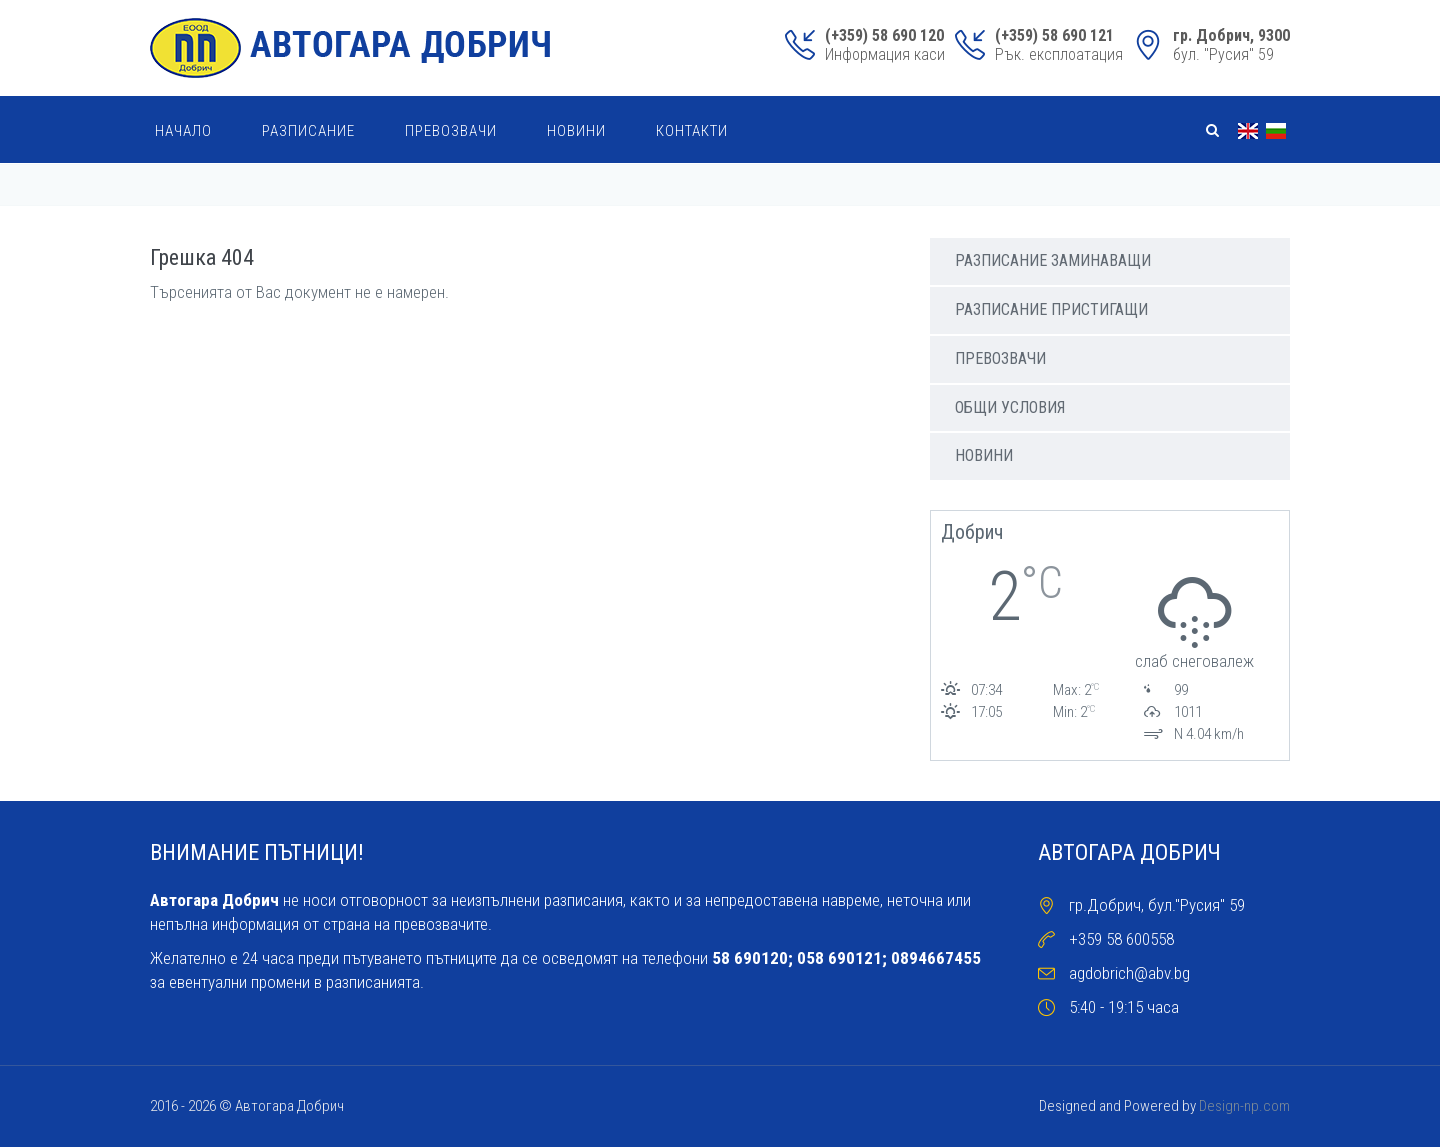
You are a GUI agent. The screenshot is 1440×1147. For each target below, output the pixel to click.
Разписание (308, 131)
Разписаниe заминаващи (1053, 260)
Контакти (692, 131)
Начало (183, 131)
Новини (576, 131)
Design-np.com (1244, 1106)
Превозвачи (451, 131)
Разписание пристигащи (1051, 309)
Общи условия (1010, 407)
